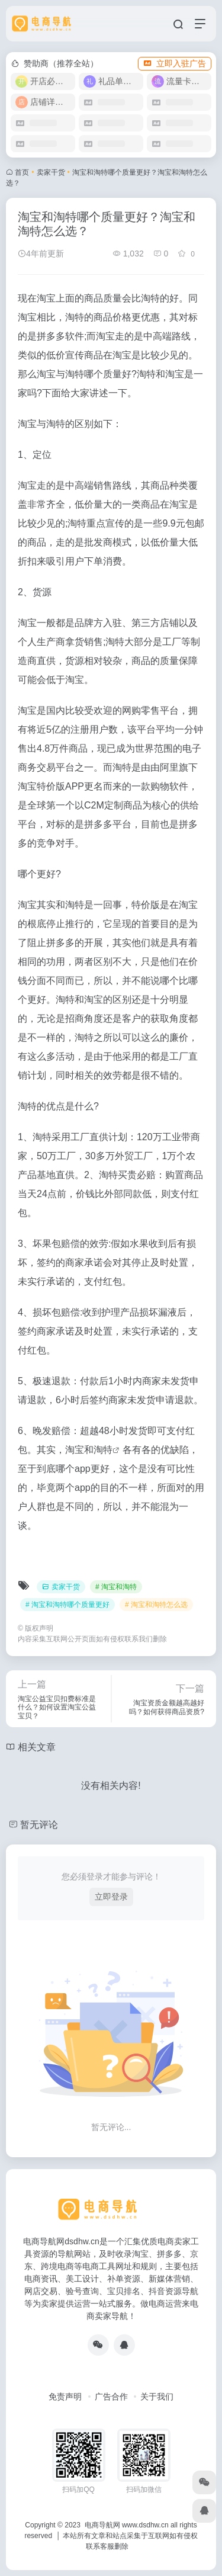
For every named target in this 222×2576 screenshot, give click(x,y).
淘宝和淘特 (88, 1450)
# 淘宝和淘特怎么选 (156, 1604)
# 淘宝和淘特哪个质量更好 (67, 1604)
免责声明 (65, 2396)
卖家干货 (51, 172)
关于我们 (156, 2396)
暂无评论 (39, 1825)
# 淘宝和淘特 (116, 1587)
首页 (22, 172)
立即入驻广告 (174, 63)
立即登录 (111, 1896)
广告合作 (111, 2396)
